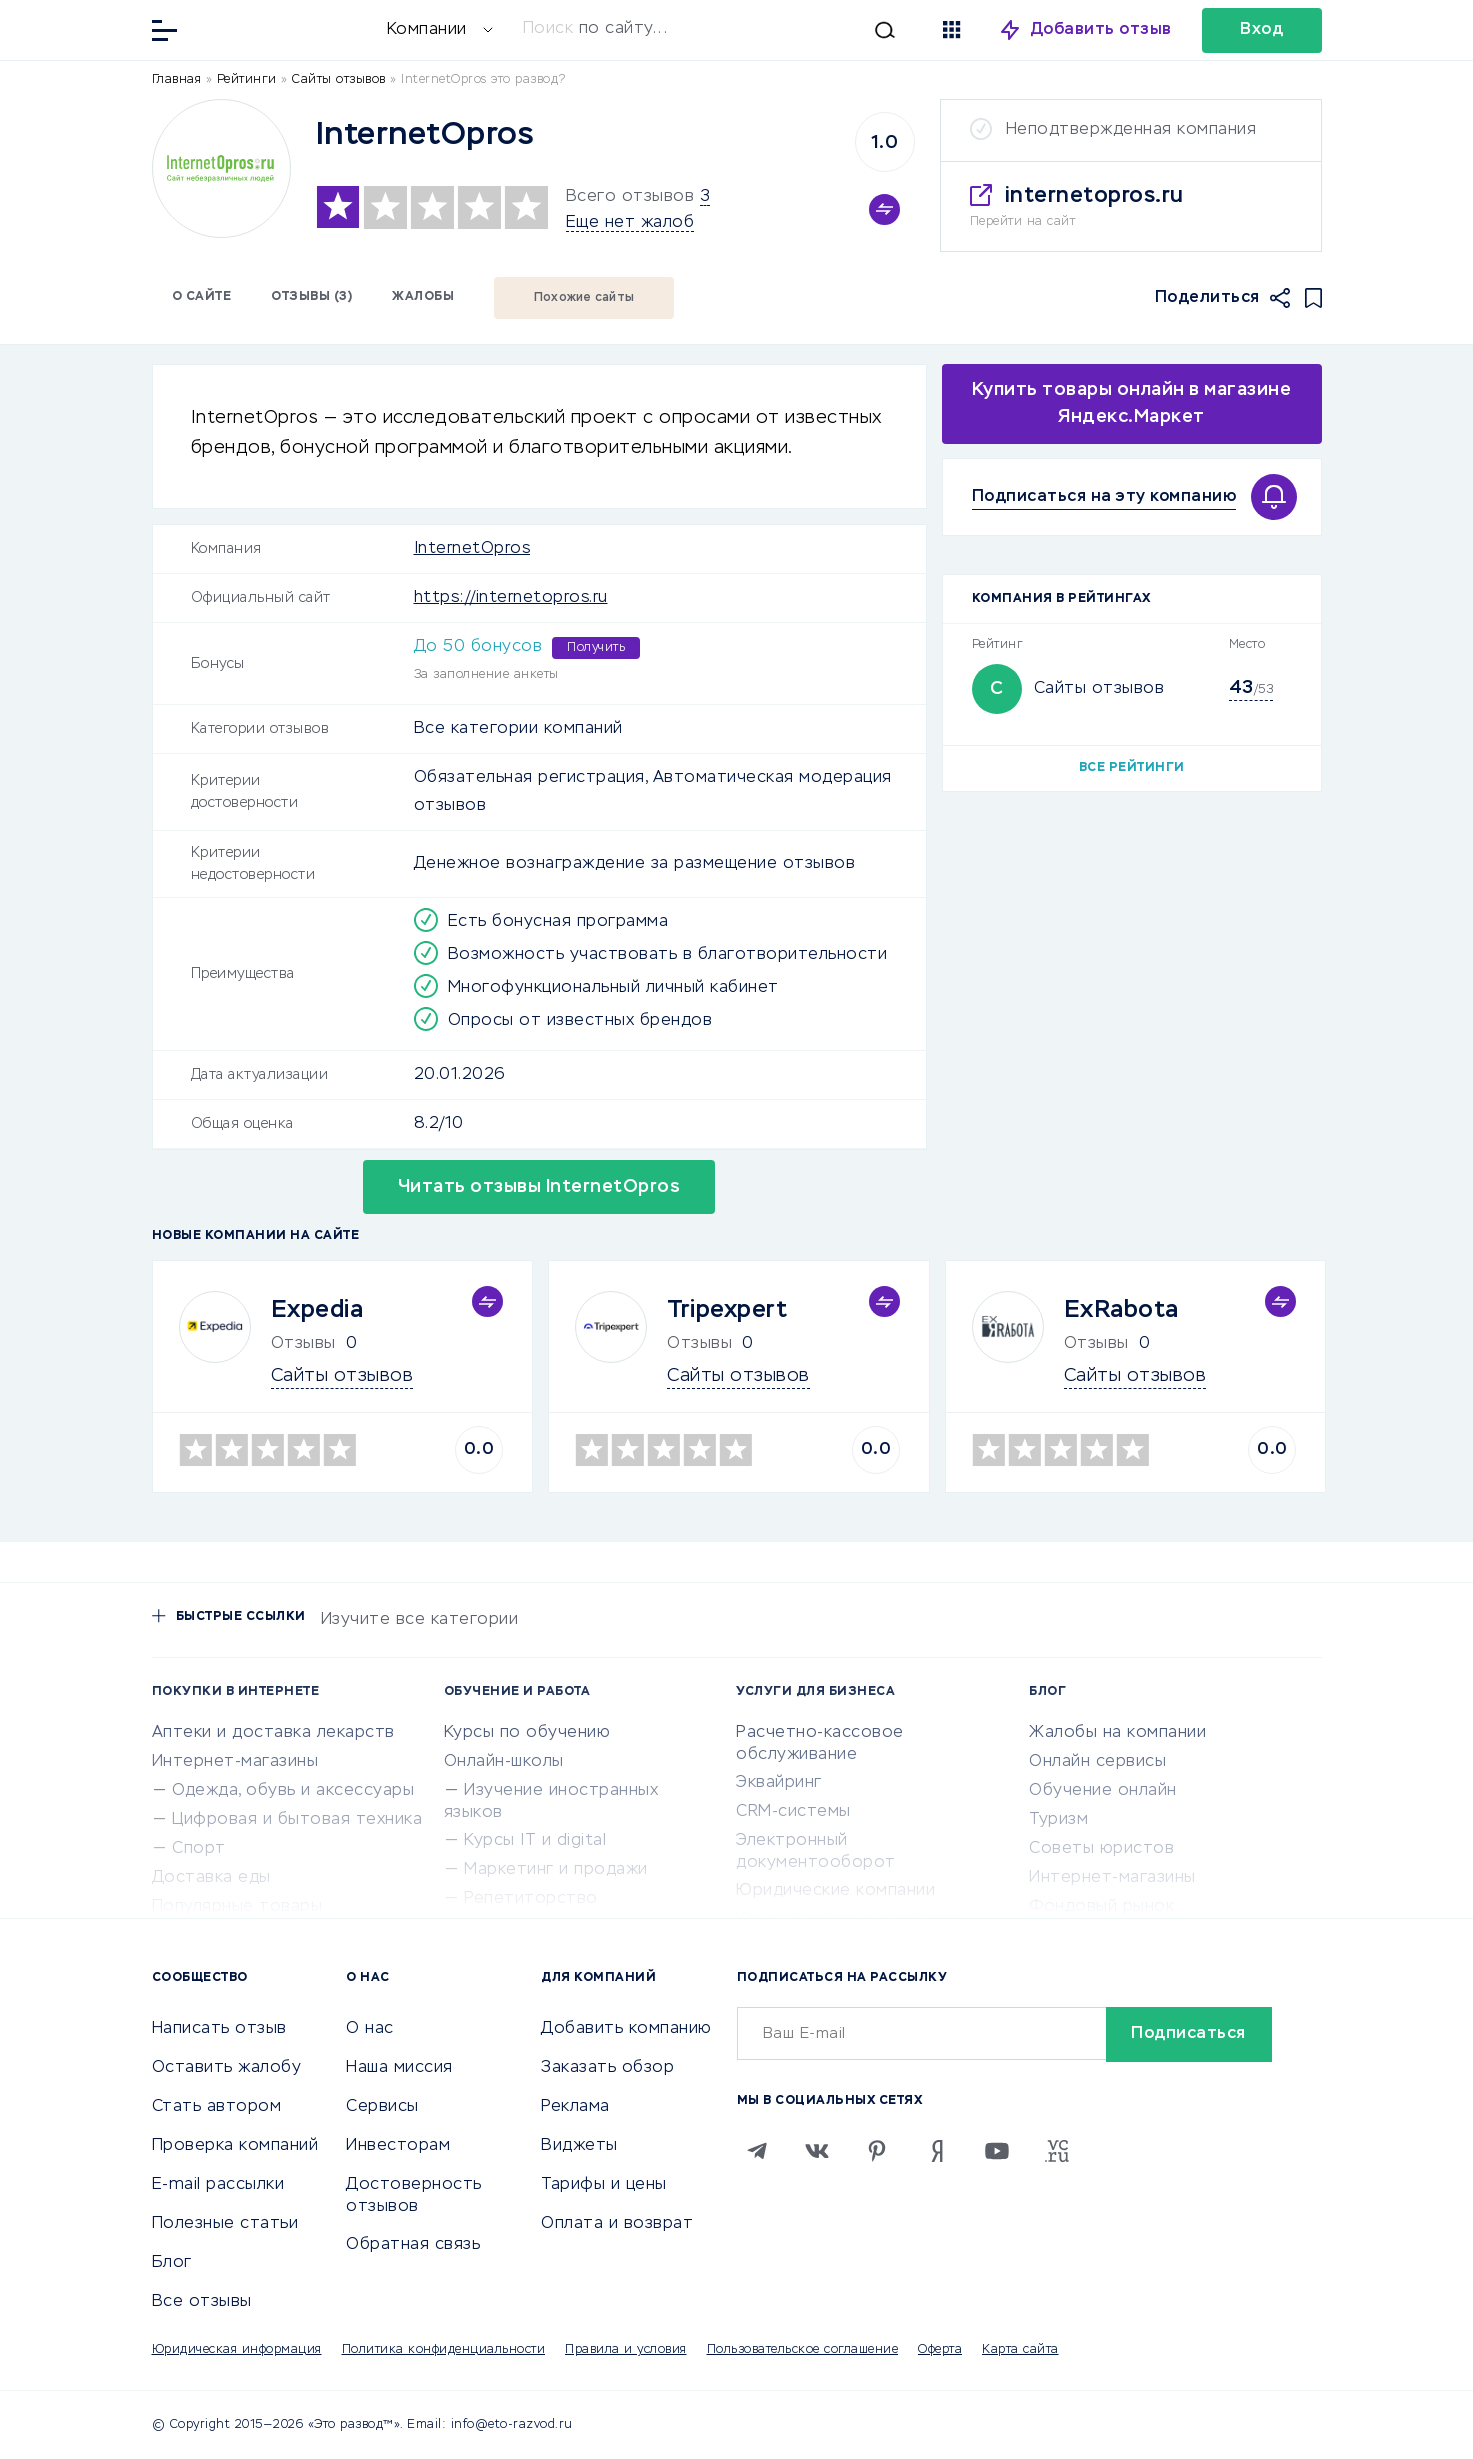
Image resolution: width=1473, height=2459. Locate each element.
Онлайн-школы (504, 1762)
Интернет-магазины (235, 1762)
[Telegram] (757, 2151)
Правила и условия (626, 2350)
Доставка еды (211, 1878)
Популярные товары (237, 1907)
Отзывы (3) (311, 297)
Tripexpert (727, 1310)
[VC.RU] (1057, 2151)
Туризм (1058, 1820)
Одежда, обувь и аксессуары (293, 1791)
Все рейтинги (1132, 768)
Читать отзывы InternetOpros (539, 1187)
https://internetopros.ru (511, 598)
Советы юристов (1101, 1849)
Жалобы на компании (1117, 1733)
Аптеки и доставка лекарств (273, 1733)
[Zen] (937, 2151)
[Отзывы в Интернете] (287, 28)
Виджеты (579, 2146)
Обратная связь (413, 2245)
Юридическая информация (237, 2350)
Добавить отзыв (1101, 30)
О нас (370, 2029)
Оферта (940, 2350)
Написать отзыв (219, 2029)
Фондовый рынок (1101, 1907)
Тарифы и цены (604, 2185)
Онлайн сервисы (1097, 1762)
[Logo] (221, 168)
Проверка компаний (235, 2146)
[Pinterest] (877, 2151)
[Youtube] (997, 2151)
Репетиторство (531, 1899)
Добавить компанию (626, 2029)
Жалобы (423, 297)
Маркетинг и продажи (556, 1870)
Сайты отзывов (1099, 689)
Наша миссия (399, 2068)
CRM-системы (793, 1812)
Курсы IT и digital (535, 1841)
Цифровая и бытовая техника (297, 1820)
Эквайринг (779, 1783)
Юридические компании (835, 1891)
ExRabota (1121, 1310)
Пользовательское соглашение (803, 2350)
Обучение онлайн (1103, 1791)
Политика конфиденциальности (444, 2350)
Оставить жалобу (227, 2068)
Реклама (575, 2107)
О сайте (202, 297)
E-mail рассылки (218, 2185)
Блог (172, 2263)
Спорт (199, 1849)
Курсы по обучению (527, 1733)
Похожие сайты (584, 298)
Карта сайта (1020, 2350)
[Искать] (709, 30)
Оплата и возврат (617, 2224)
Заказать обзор (607, 2068)
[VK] (817, 2151)
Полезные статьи (225, 2224)
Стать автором (217, 2107)
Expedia (317, 1310)
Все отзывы (202, 2302)
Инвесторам (398, 2146)
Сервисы (382, 2107)
